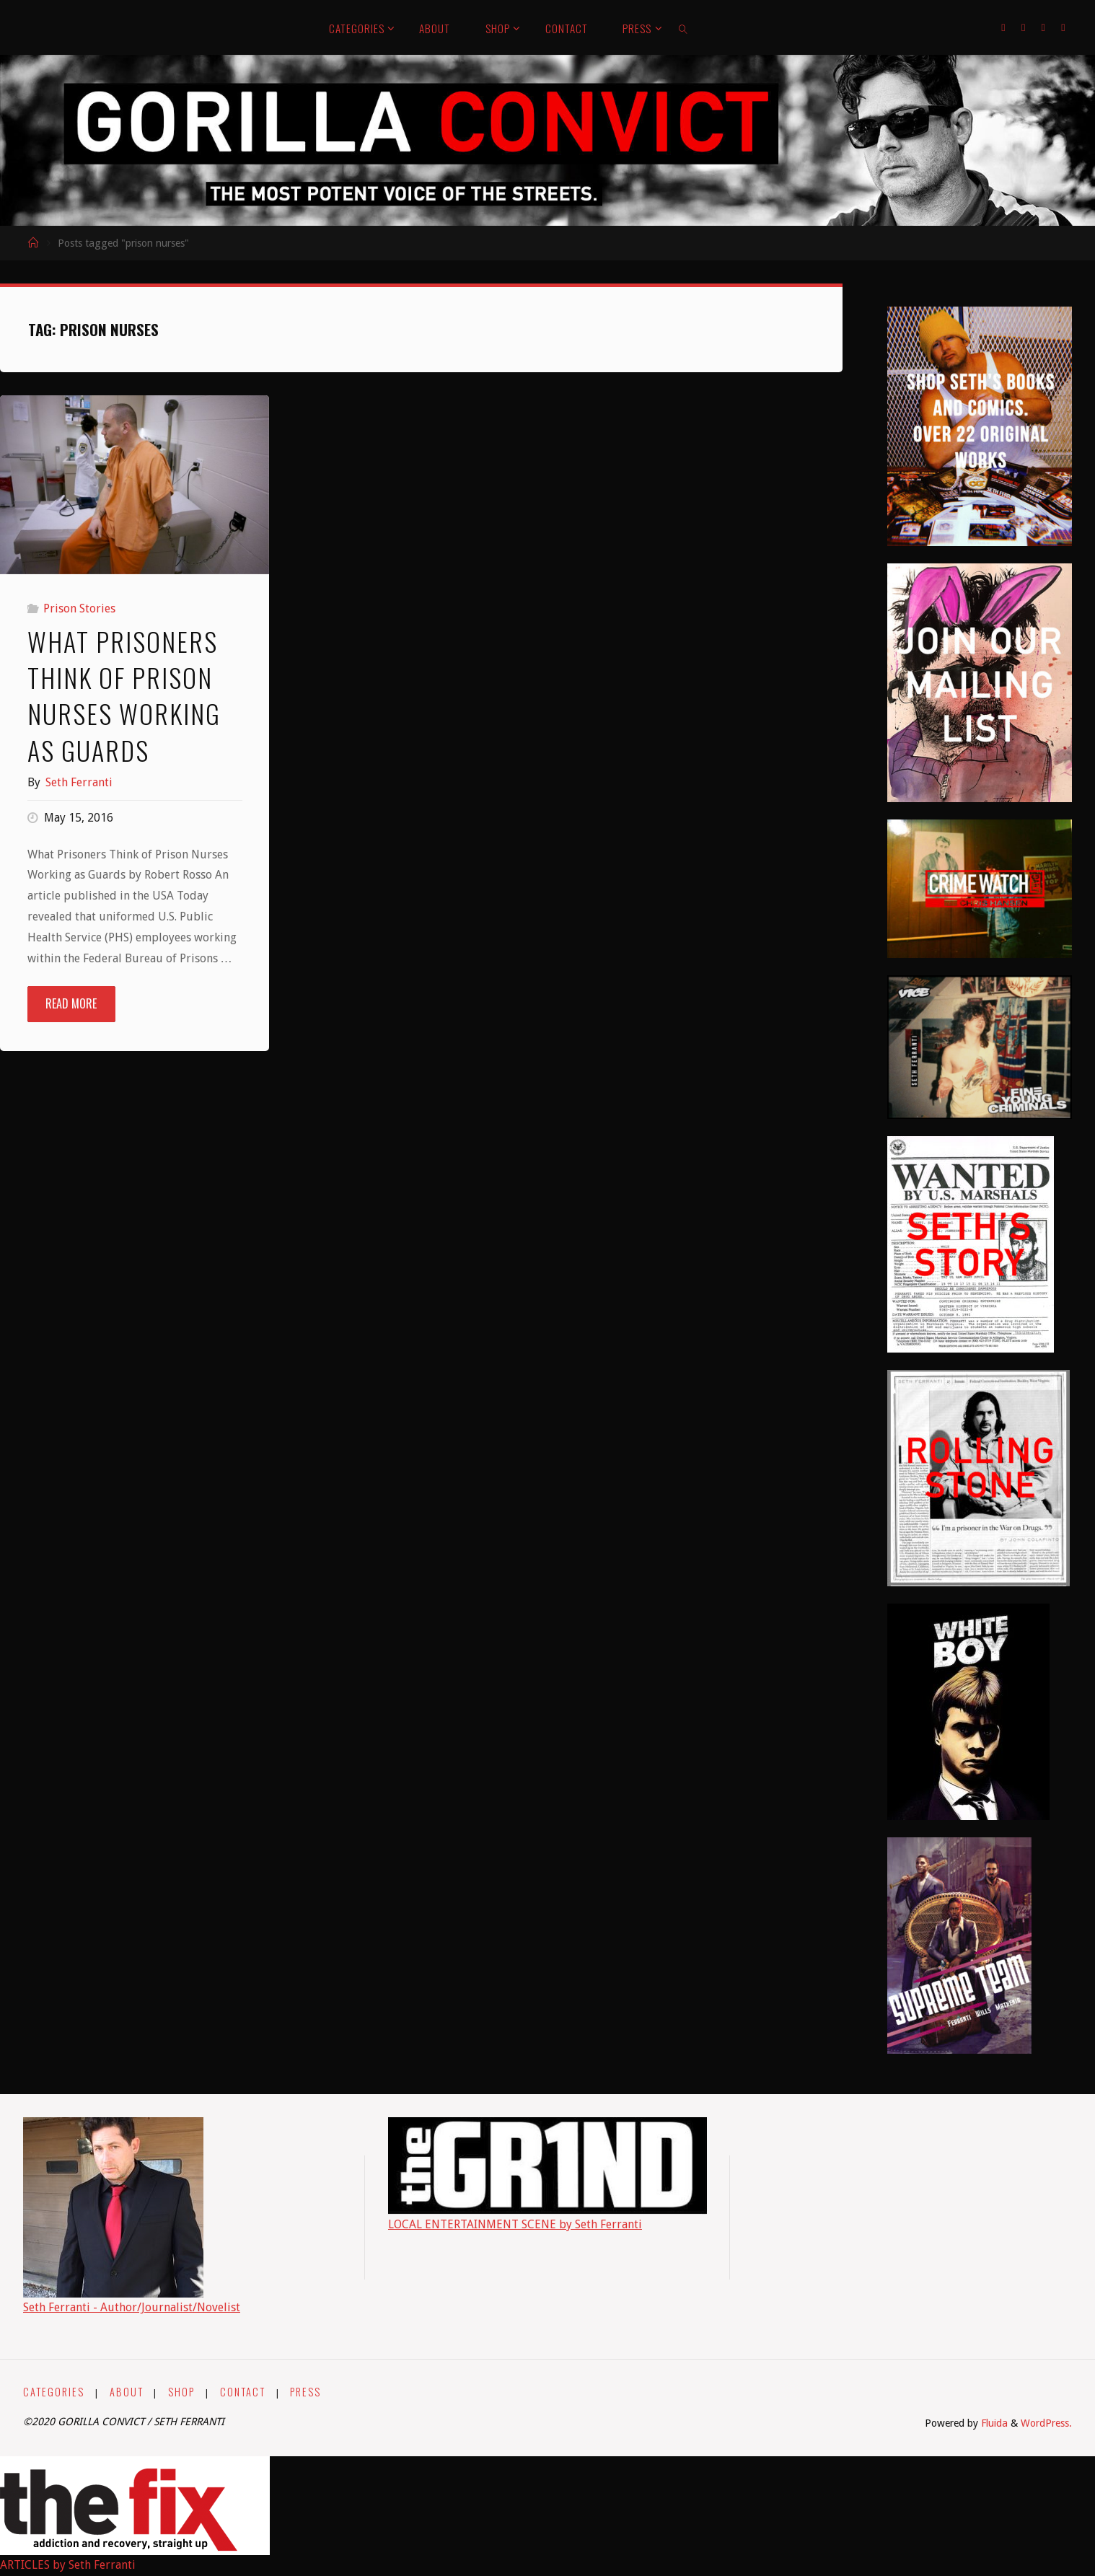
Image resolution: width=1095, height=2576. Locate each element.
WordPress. (1046, 2423)
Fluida (993, 2423)
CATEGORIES (53, 2391)
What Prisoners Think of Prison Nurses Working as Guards (124, 695)
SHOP (181, 2391)
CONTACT (242, 2391)
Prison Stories (79, 608)
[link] (683, 27)
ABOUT (127, 2391)
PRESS (305, 2391)
